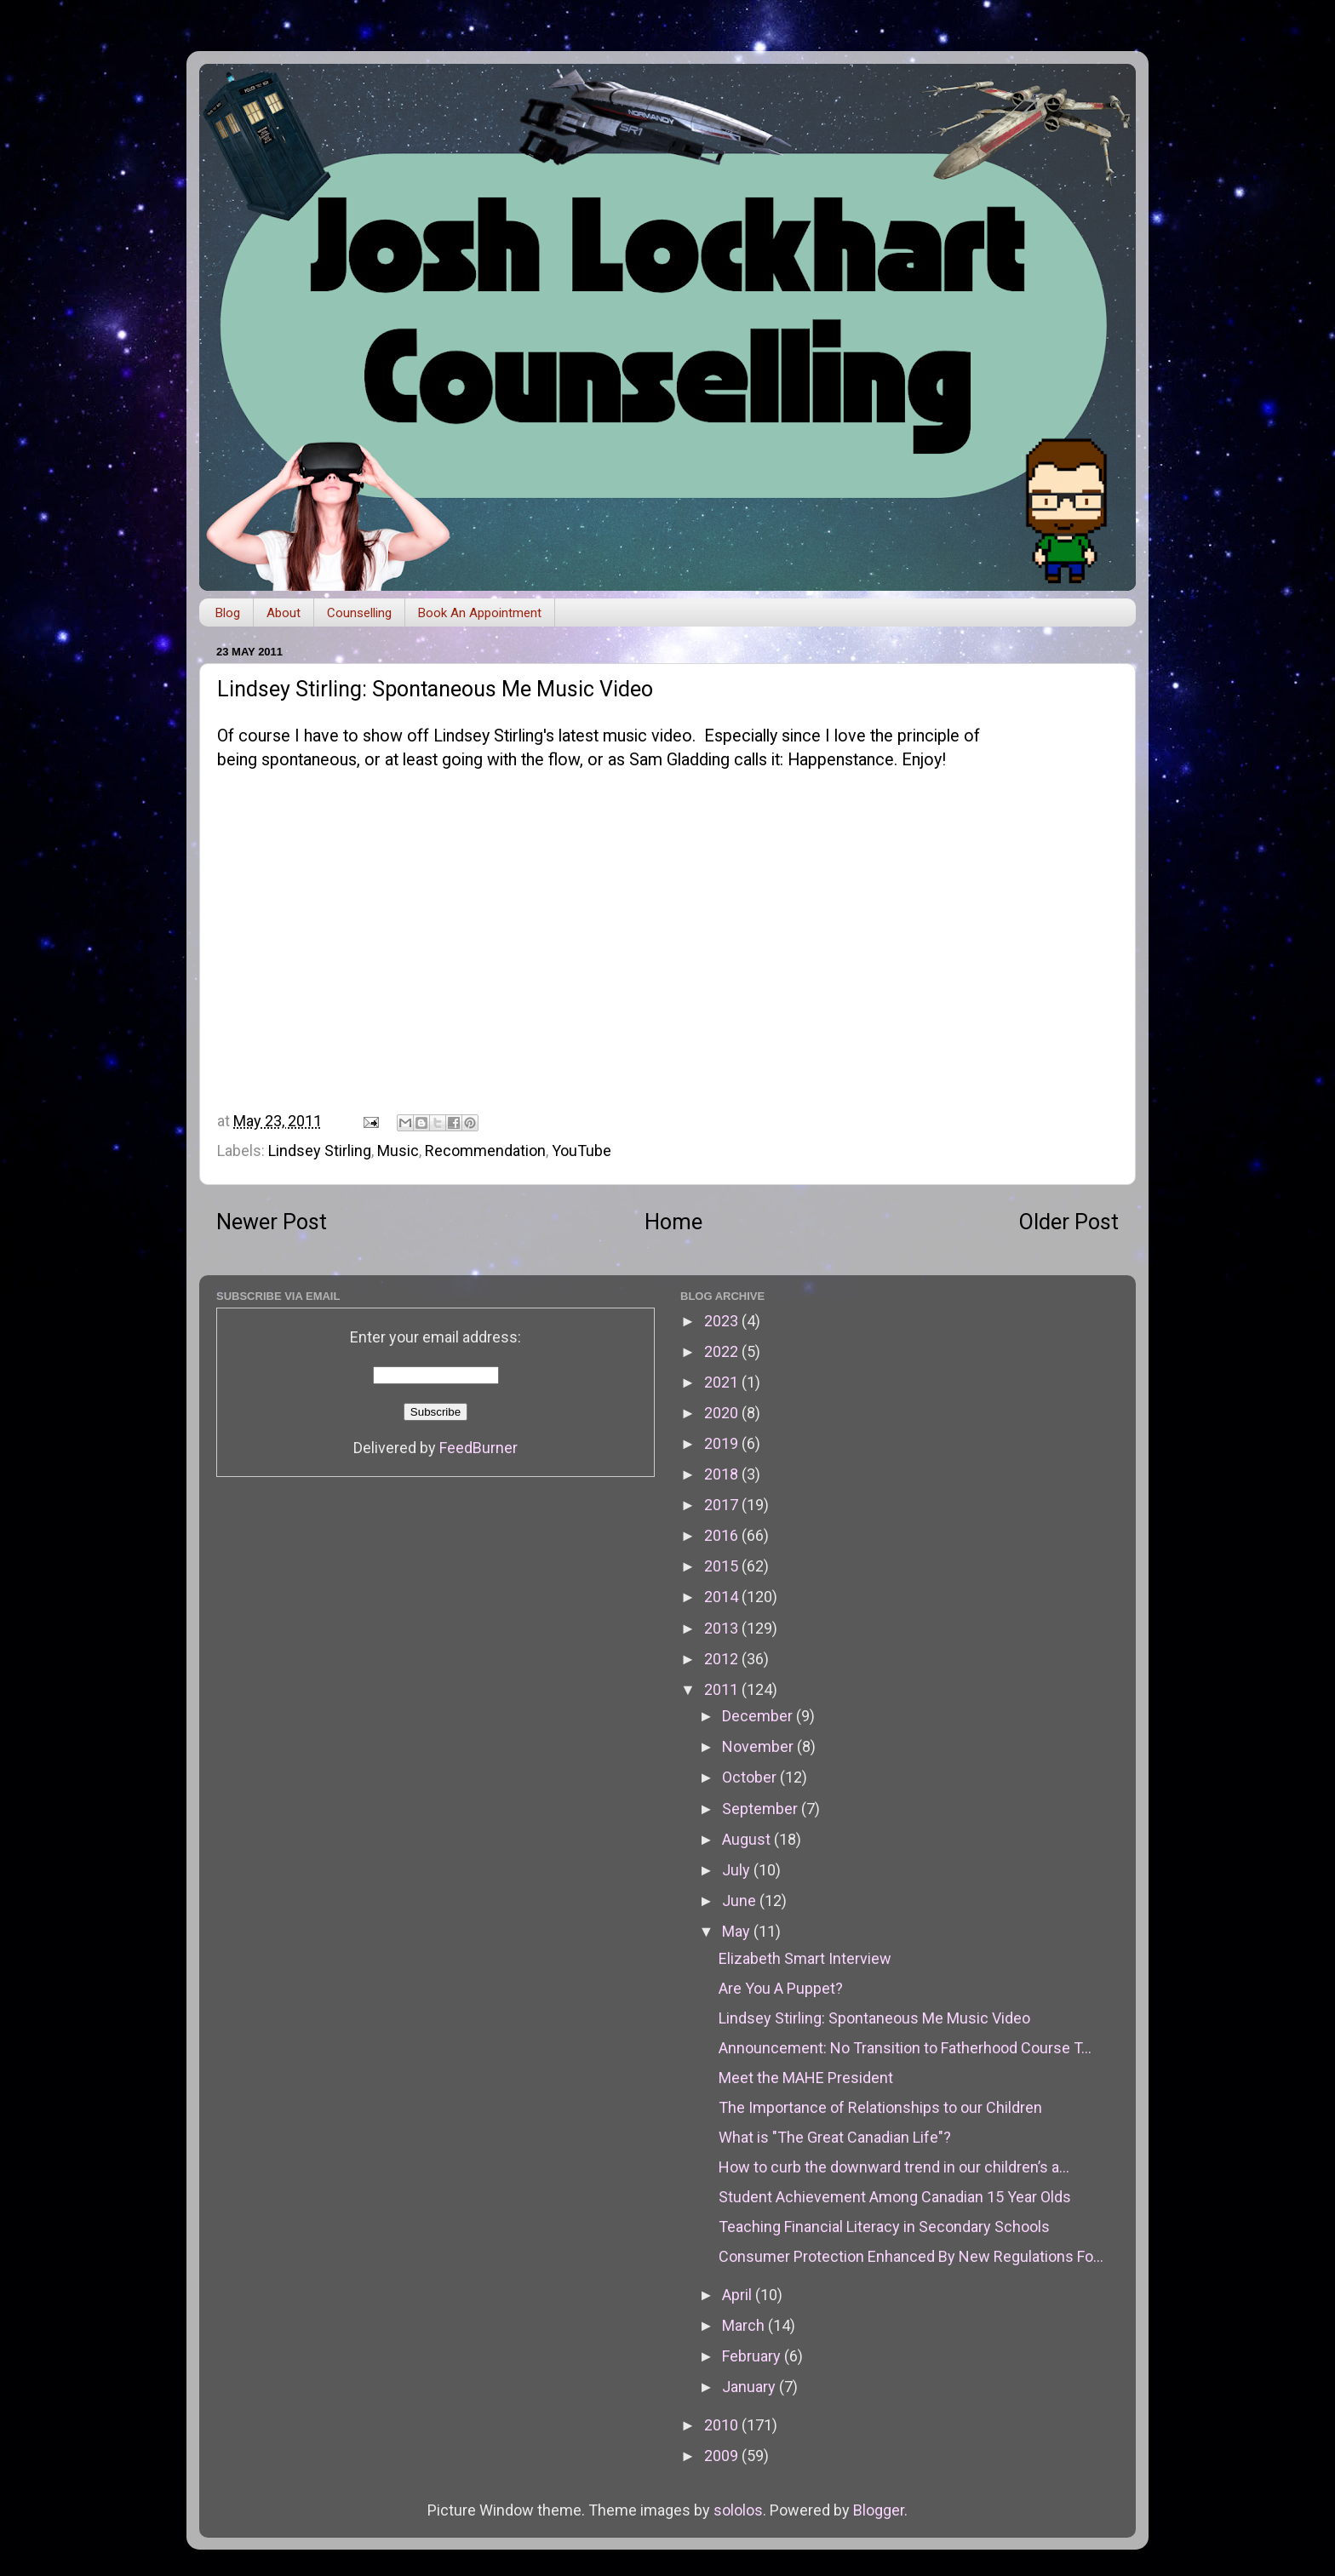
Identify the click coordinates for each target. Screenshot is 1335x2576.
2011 (723, 1689)
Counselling (359, 613)
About (283, 613)
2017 (723, 1505)
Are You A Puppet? (781, 1988)
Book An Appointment (479, 613)
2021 (723, 1382)
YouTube (581, 1150)
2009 (723, 2455)
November (759, 1746)
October (751, 1777)
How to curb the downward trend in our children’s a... (894, 2167)
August (748, 1839)
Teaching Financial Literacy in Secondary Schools (884, 2226)
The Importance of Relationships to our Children (880, 2107)
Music (398, 1150)
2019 (723, 1443)
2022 (723, 1351)
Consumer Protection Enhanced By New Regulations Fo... (911, 2256)
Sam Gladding (679, 760)
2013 (723, 1628)
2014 (723, 1597)
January (750, 2387)
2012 (723, 1659)
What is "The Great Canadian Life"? (835, 2137)
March (745, 2325)
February (753, 2356)
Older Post (1069, 1222)
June (740, 1900)
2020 (723, 1413)
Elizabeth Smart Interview (805, 1958)
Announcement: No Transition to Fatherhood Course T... (905, 2048)
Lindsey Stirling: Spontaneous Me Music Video (874, 2018)
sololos (738, 2510)
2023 (723, 1321)
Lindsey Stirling (319, 1150)
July (737, 1870)
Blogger (878, 2510)
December (759, 1716)
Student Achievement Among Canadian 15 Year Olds (895, 2197)
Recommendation (485, 1150)
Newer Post (271, 1222)
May (737, 1931)
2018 (723, 1474)
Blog (227, 613)
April (738, 2295)
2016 (723, 1535)
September (761, 1809)
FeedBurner (478, 1448)
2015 (723, 1566)
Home (673, 1222)
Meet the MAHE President (806, 2078)
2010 (723, 2425)
